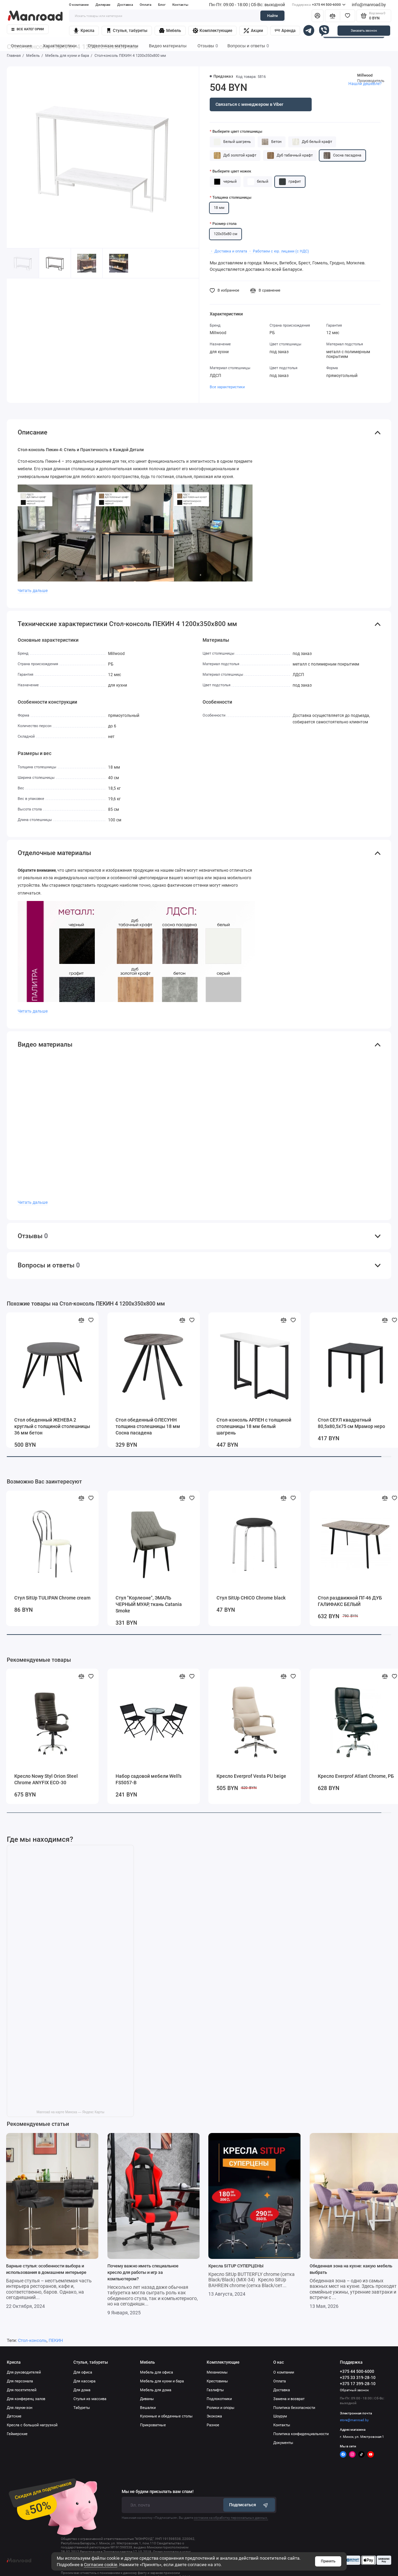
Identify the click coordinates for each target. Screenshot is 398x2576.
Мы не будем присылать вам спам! (157, 2492)
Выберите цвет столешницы (237, 131)
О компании (79, 4)
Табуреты (81, 2408)
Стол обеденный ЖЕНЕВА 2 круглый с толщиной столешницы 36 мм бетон (52, 1426)
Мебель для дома (155, 2390)
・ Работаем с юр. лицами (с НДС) (278, 251)
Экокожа (214, 2416)
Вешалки (148, 2408)
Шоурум (280, 2416)
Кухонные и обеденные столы (166, 2416)
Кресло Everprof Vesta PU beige (251, 1776)
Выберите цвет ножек (231, 171)
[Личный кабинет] (318, 16)
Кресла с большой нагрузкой (32, 2425)
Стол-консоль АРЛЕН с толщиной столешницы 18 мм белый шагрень (254, 1426)
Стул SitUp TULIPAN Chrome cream (52, 1598)
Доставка (125, 4)
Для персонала (20, 2381)
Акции (253, 30)
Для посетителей (21, 2390)
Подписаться (249, 2505)
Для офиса (82, 2372)
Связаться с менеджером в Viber (249, 104)
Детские (14, 2416)
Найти (272, 16)
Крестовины (217, 2381)
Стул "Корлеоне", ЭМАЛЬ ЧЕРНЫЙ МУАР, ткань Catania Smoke (149, 1604)
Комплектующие (212, 30)
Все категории (28, 29)
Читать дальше (33, 590)
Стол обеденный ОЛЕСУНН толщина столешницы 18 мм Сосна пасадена (148, 1426)
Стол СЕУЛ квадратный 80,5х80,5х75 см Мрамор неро (351, 1423)
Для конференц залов (26, 2399)
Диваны (147, 2399)
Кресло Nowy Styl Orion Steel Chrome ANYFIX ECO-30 (46, 1779)
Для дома (81, 2390)
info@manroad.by (369, 4)
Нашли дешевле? (365, 83)
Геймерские (17, 2434)
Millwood (365, 75)
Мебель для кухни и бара (162, 2381)
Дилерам (103, 4)
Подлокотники (219, 2399)
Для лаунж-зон (19, 2408)
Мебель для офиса (156, 2372)
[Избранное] (347, 16)
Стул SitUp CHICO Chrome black (251, 1598)
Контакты (180, 4)
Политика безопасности (294, 2408)
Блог (162, 4)
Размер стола (224, 223)
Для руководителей (24, 2372)
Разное (213, 2425)
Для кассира (84, 2381)
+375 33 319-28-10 (358, 2377)
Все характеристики (227, 387)
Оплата (145, 4)
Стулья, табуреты (127, 30)
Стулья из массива (89, 2399)
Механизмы (217, 2372)
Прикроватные (153, 2425)
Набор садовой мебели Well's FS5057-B (148, 1779)
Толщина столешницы (232, 197)
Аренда (285, 30)
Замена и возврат (289, 2399)
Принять (328, 2561)
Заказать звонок (364, 30)
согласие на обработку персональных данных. (231, 2517)
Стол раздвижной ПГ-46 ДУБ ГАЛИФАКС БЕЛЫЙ (350, 1601)
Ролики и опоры (221, 2408)
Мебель (170, 30)
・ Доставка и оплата (228, 251)
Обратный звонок (354, 2390)
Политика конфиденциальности (301, 2434)
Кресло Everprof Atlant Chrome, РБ (356, 1776)
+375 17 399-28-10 (358, 2383)
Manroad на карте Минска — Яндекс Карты (70, 2112)
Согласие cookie (100, 2564)
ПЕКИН (56, 2340)
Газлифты (215, 2390)
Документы (283, 2443)
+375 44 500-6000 (318, 4)
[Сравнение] (332, 16)
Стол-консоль (32, 2340)
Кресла (83, 30)
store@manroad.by (354, 2420)
